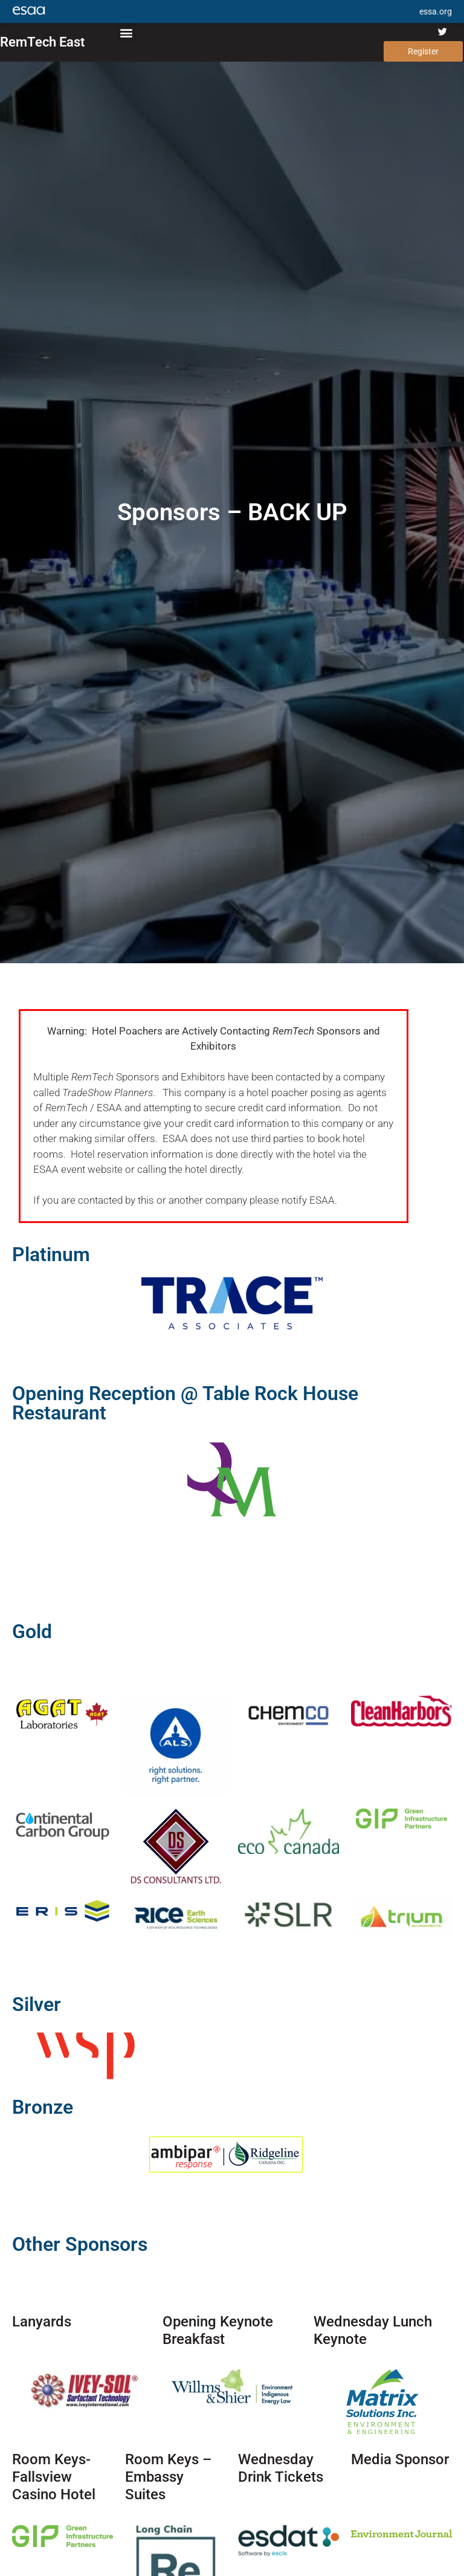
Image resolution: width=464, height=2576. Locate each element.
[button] (126, 33)
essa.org (435, 11)
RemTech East (42, 42)
